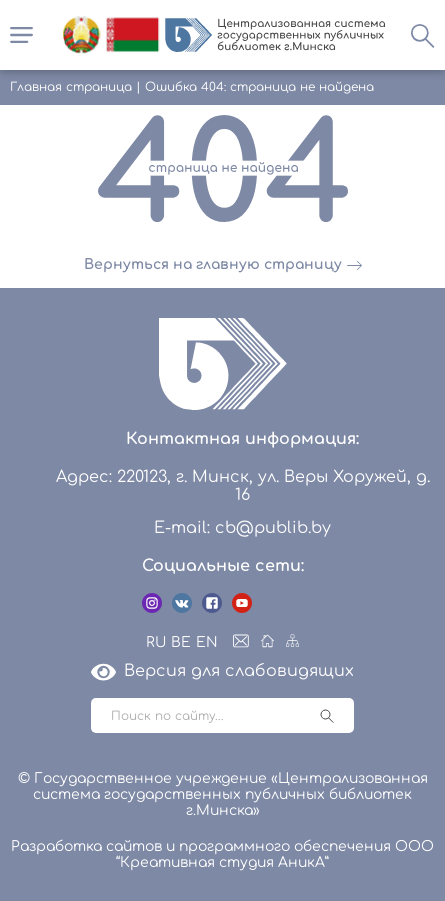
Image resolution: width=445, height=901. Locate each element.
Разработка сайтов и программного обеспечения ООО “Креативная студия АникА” (222, 854)
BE (181, 642)
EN (207, 642)
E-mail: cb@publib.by (242, 528)
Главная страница (71, 87)
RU (156, 642)
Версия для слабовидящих (222, 671)
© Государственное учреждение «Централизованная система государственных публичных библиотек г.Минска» (223, 794)
